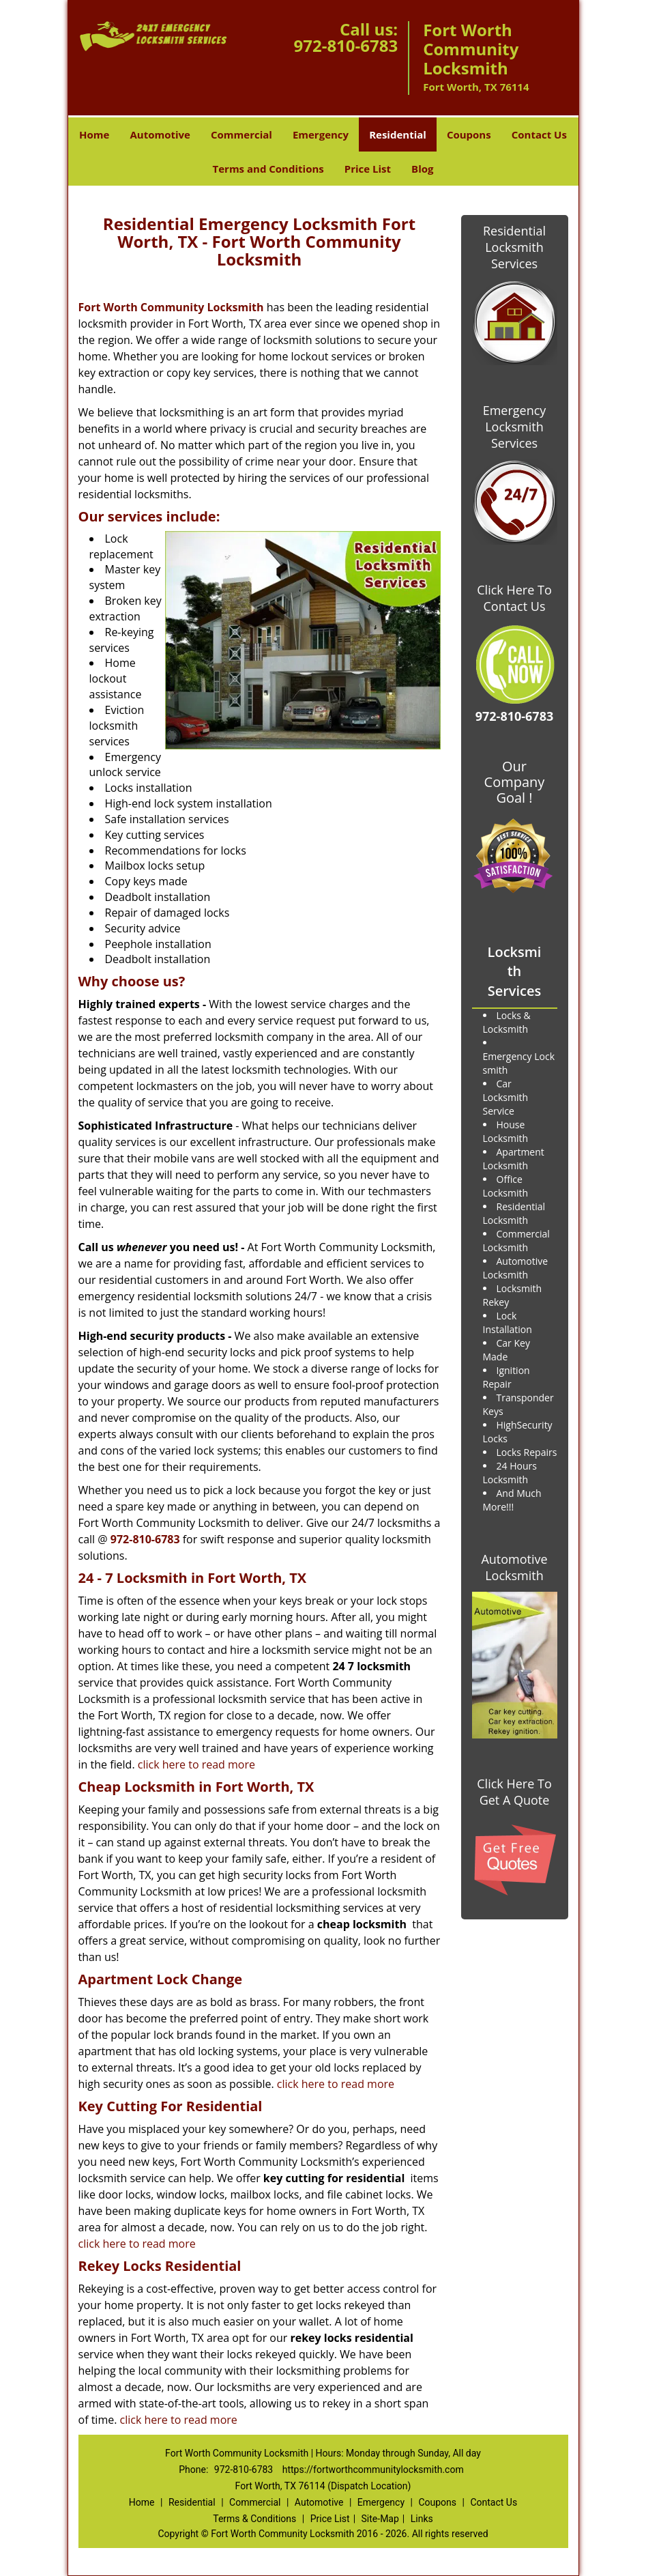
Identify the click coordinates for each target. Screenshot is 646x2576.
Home (94, 134)
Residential (397, 134)
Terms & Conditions (254, 2518)
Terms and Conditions (268, 168)
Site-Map (380, 2518)
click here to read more (196, 1764)
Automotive (160, 134)
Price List (367, 168)
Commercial (241, 134)
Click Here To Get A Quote (514, 1791)
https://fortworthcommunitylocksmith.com (373, 2469)
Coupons (469, 134)
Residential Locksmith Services (514, 247)
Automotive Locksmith (514, 1567)
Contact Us (539, 134)
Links (422, 2518)
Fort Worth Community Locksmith (171, 307)
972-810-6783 (345, 45)
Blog (422, 168)
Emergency (321, 134)
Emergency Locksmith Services (514, 426)
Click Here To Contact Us (514, 598)
